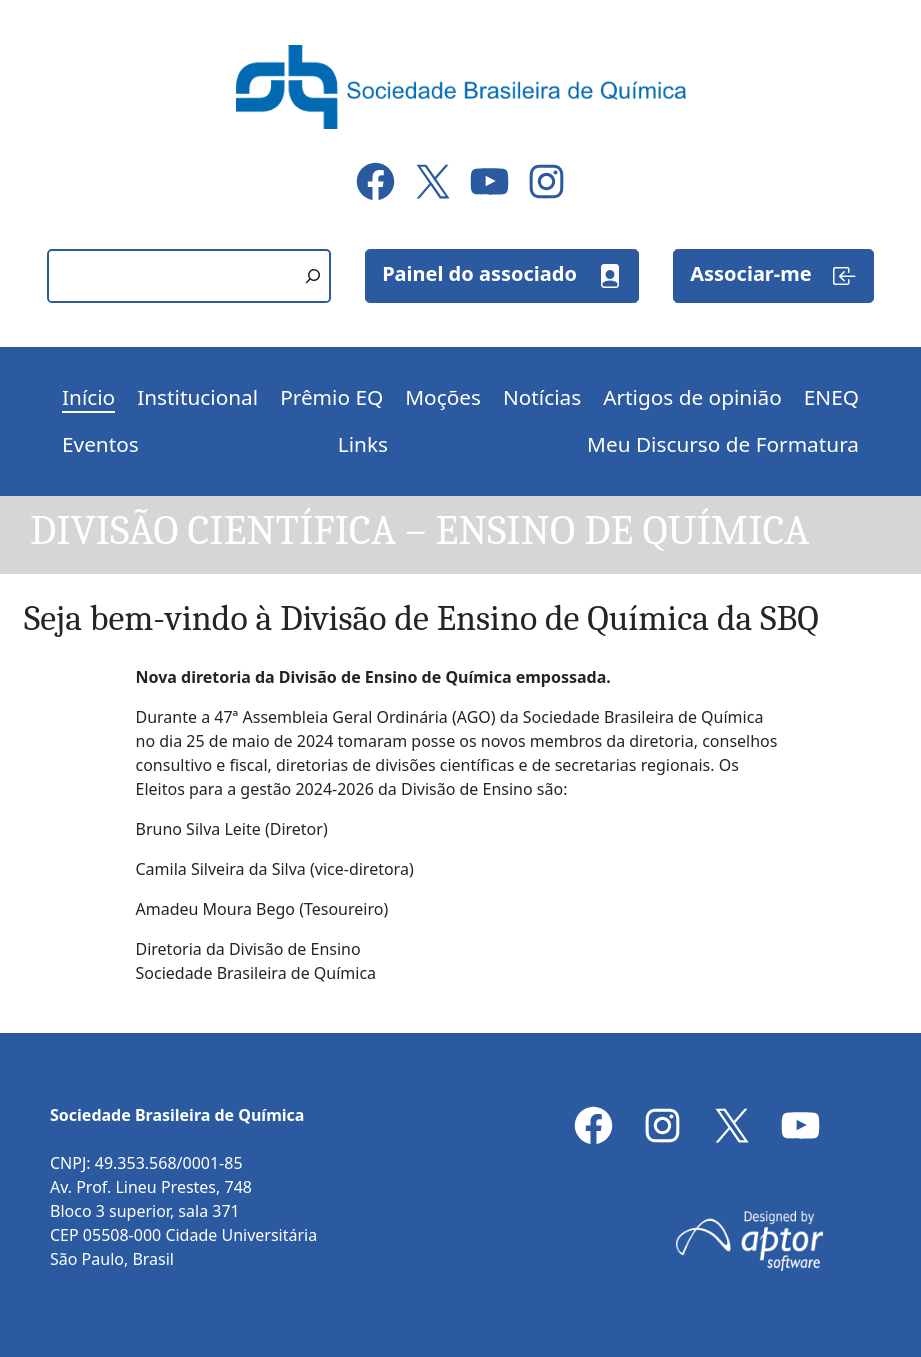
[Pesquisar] (313, 276)
